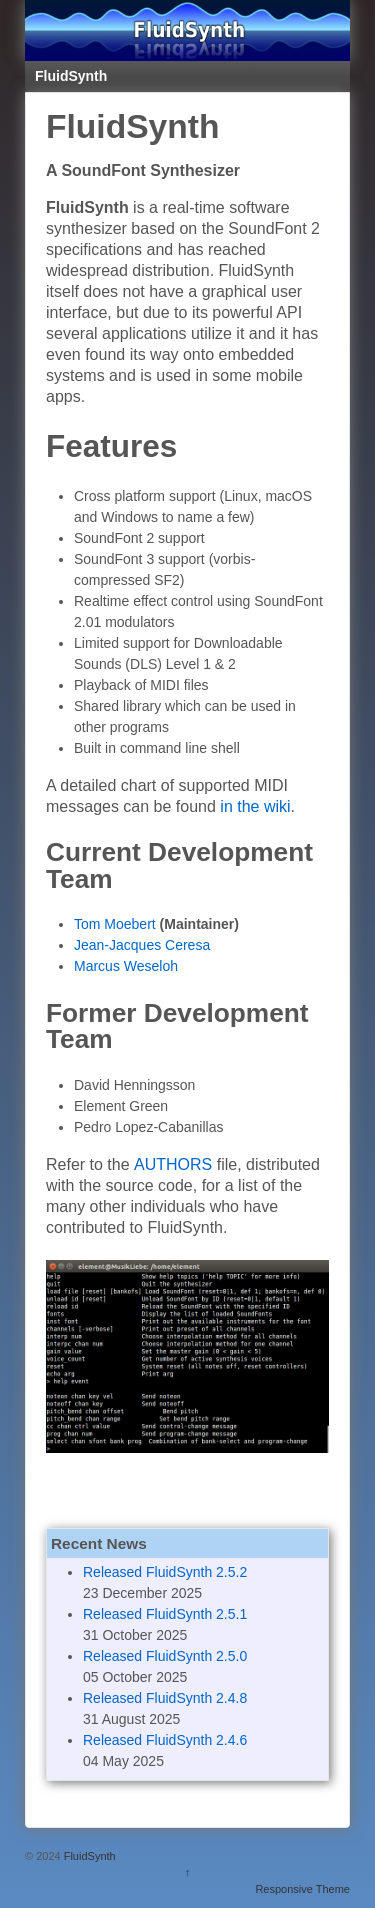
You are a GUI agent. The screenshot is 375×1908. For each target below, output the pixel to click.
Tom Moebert (115, 924)
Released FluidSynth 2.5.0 (165, 1656)
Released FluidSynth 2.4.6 (165, 1740)
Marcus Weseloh (126, 966)
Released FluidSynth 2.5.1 (165, 1614)
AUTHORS (173, 1164)
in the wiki (255, 806)
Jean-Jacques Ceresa (142, 945)
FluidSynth (90, 1856)
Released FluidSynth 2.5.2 (165, 1572)
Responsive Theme (302, 1889)
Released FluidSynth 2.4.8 (165, 1698)
